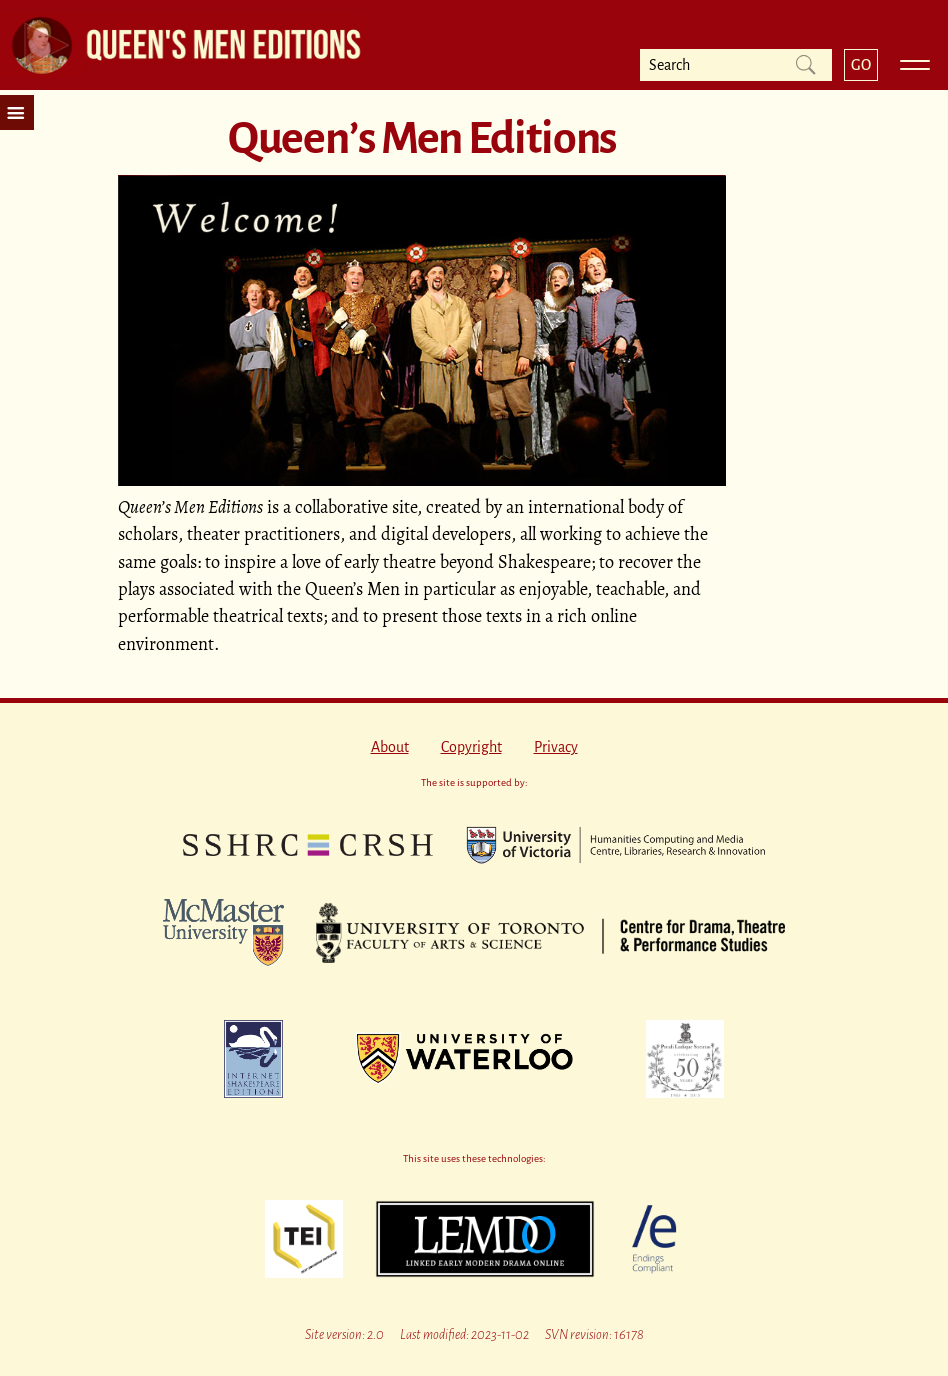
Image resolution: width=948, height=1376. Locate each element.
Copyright (471, 747)
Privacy (556, 747)
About (390, 747)
